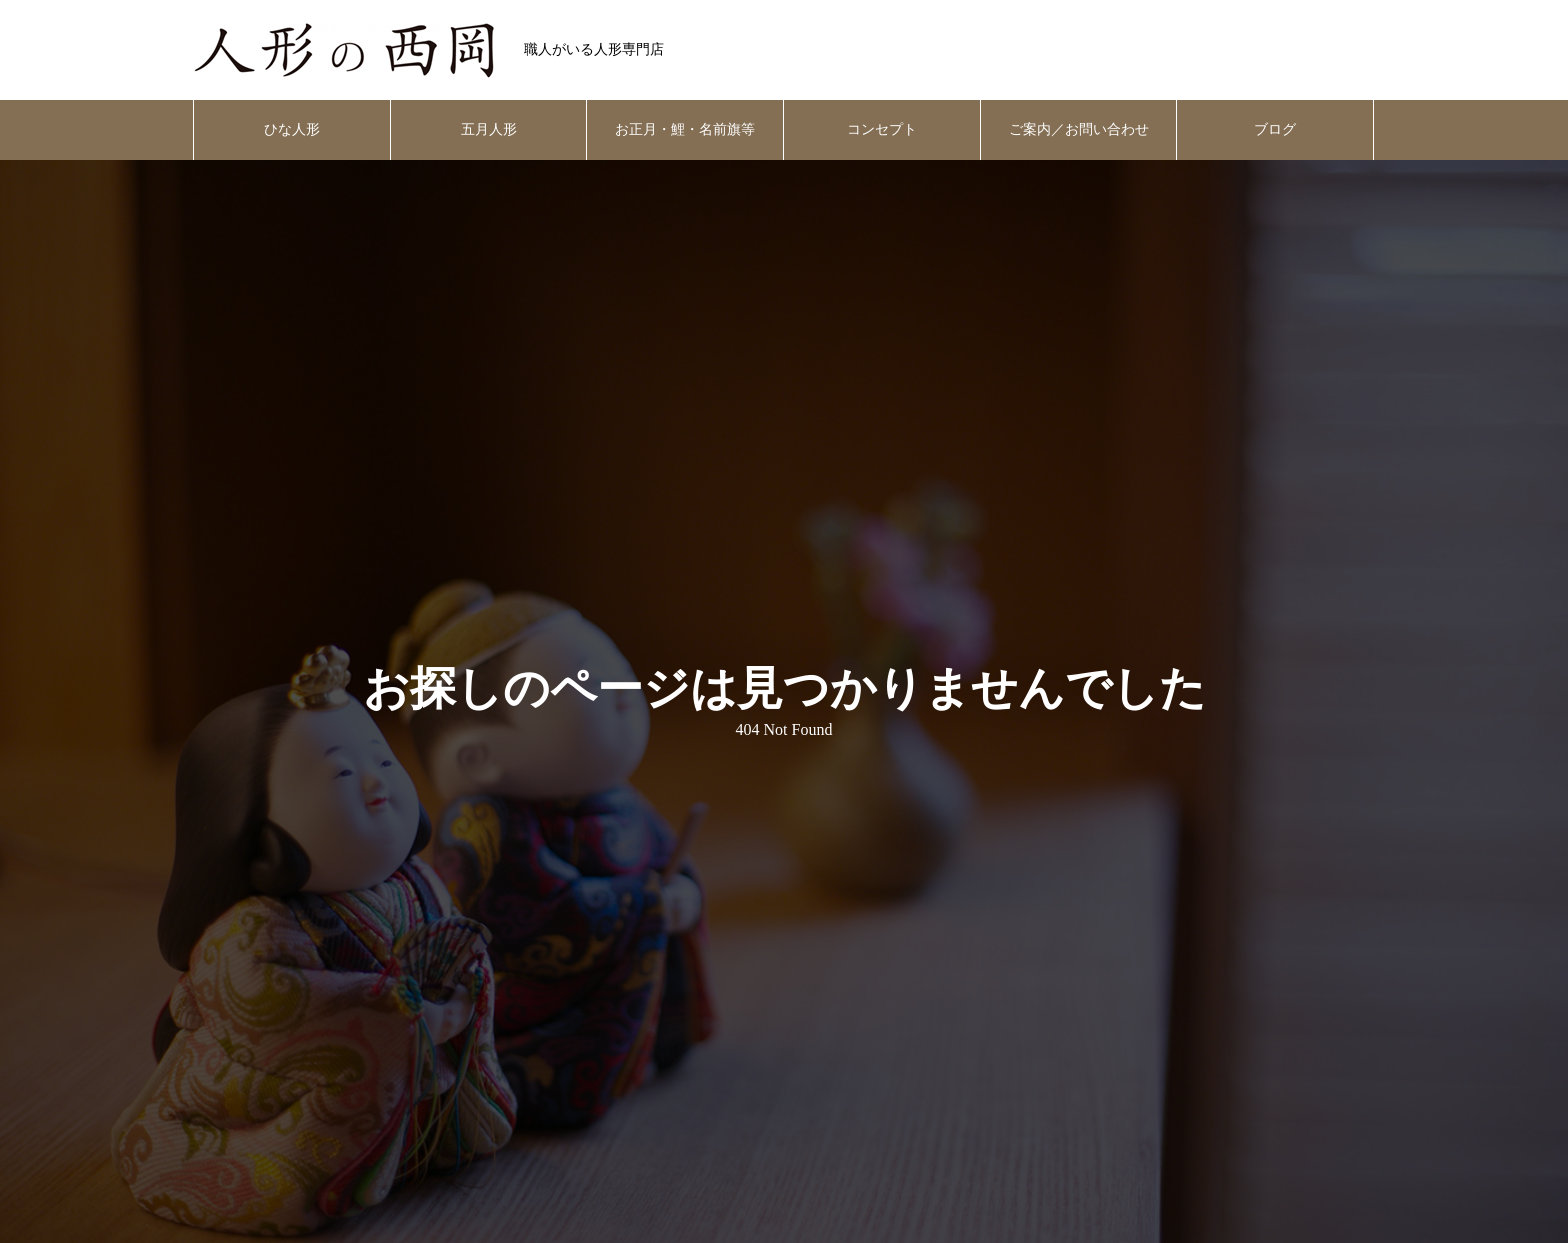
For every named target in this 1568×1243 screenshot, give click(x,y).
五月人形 (489, 129)
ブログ (1275, 129)
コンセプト (882, 129)
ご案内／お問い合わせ (1079, 129)
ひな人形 (292, 129)
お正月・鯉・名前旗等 (685, 129)
